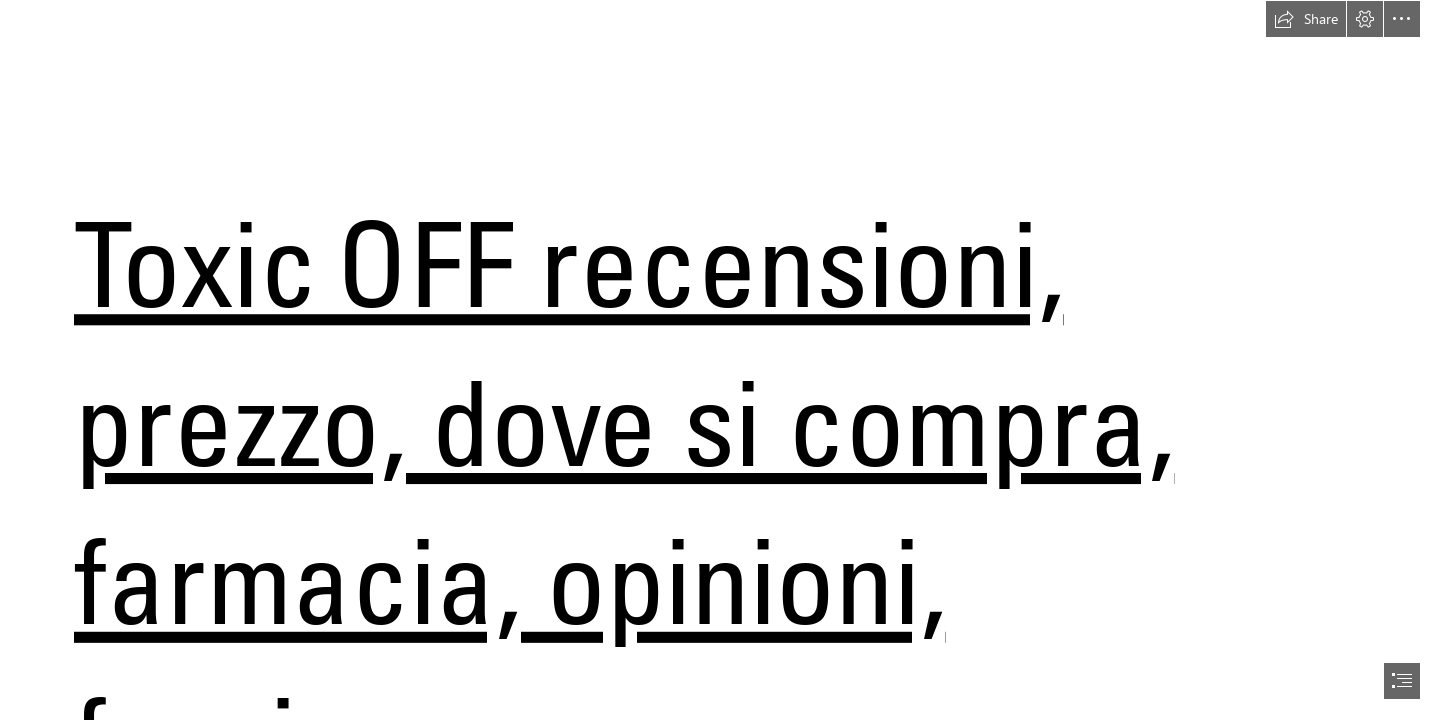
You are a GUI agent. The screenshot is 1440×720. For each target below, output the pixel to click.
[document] (720, 360)
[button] (1306, 19)
